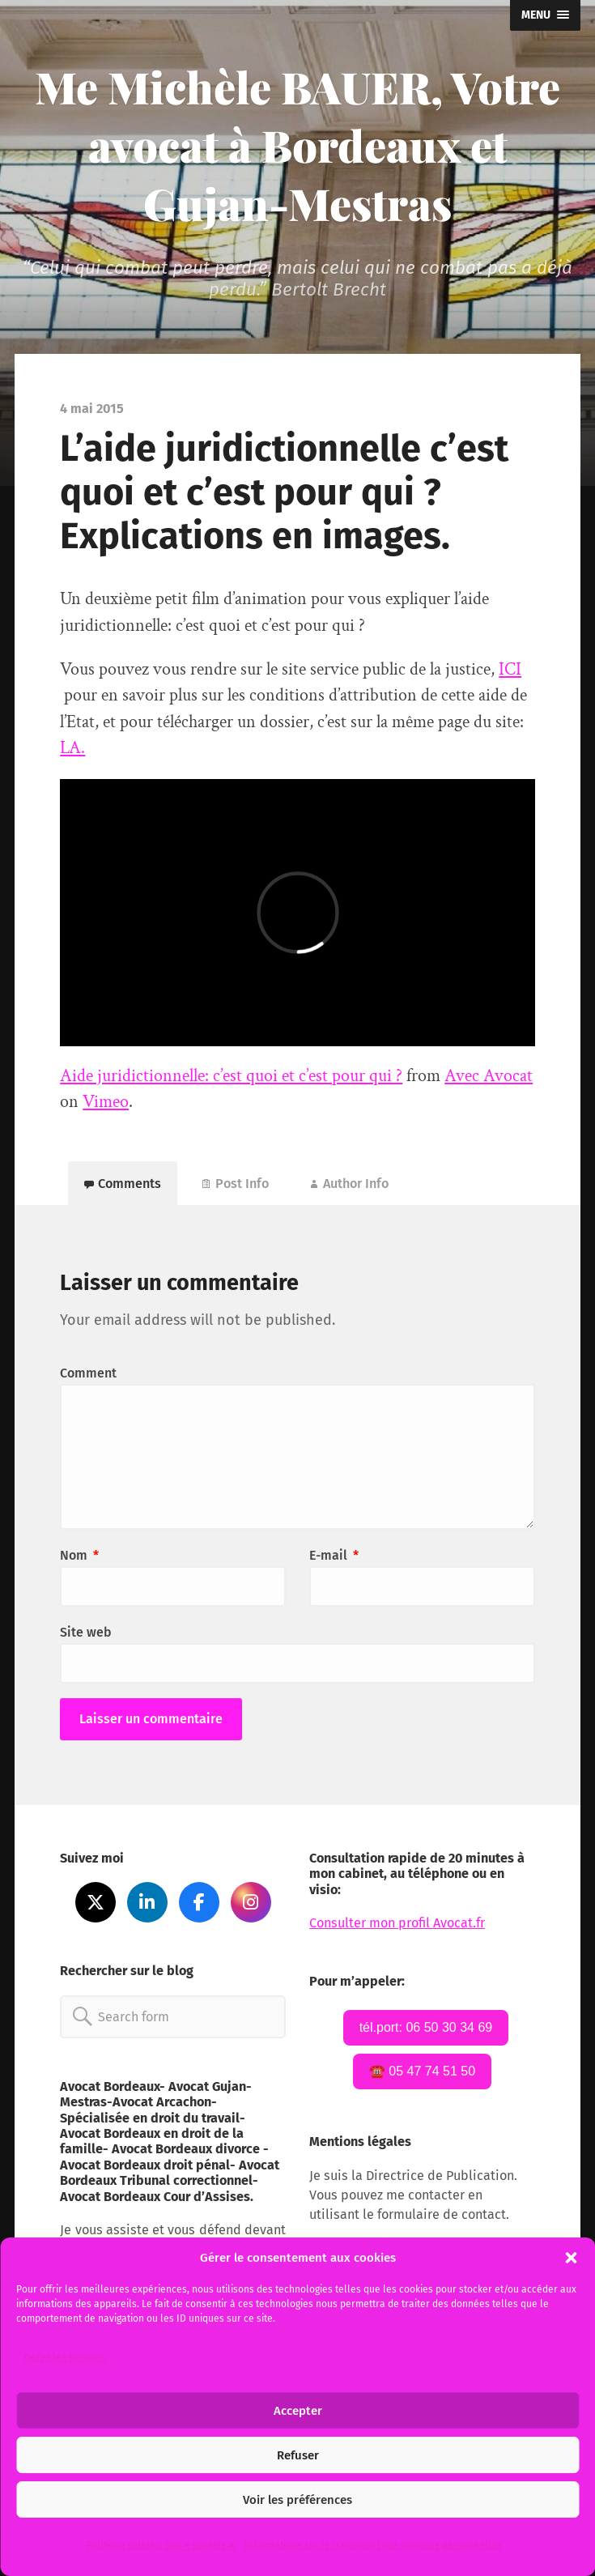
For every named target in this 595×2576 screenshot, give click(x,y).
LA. (72, 748)
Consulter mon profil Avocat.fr (397, 1923)
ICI (510, 669)
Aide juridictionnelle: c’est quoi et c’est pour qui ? (231, 1076)
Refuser (298, 2455)
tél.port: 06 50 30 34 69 (426, 2027)
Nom (79, 1555)
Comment (88, 1373)
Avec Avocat (488, 1076)
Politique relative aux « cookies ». (161, 2545)
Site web (86, 1632)
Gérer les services (65, 2357)
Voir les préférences (297, 2500)
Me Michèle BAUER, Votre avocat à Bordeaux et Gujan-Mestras (297, 144)
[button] (571, 2258)
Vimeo (106, 1101)
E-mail (334, 1555)
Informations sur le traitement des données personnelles (373, 2545)
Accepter (298, 2411)
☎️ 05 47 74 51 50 (422, 2071)
